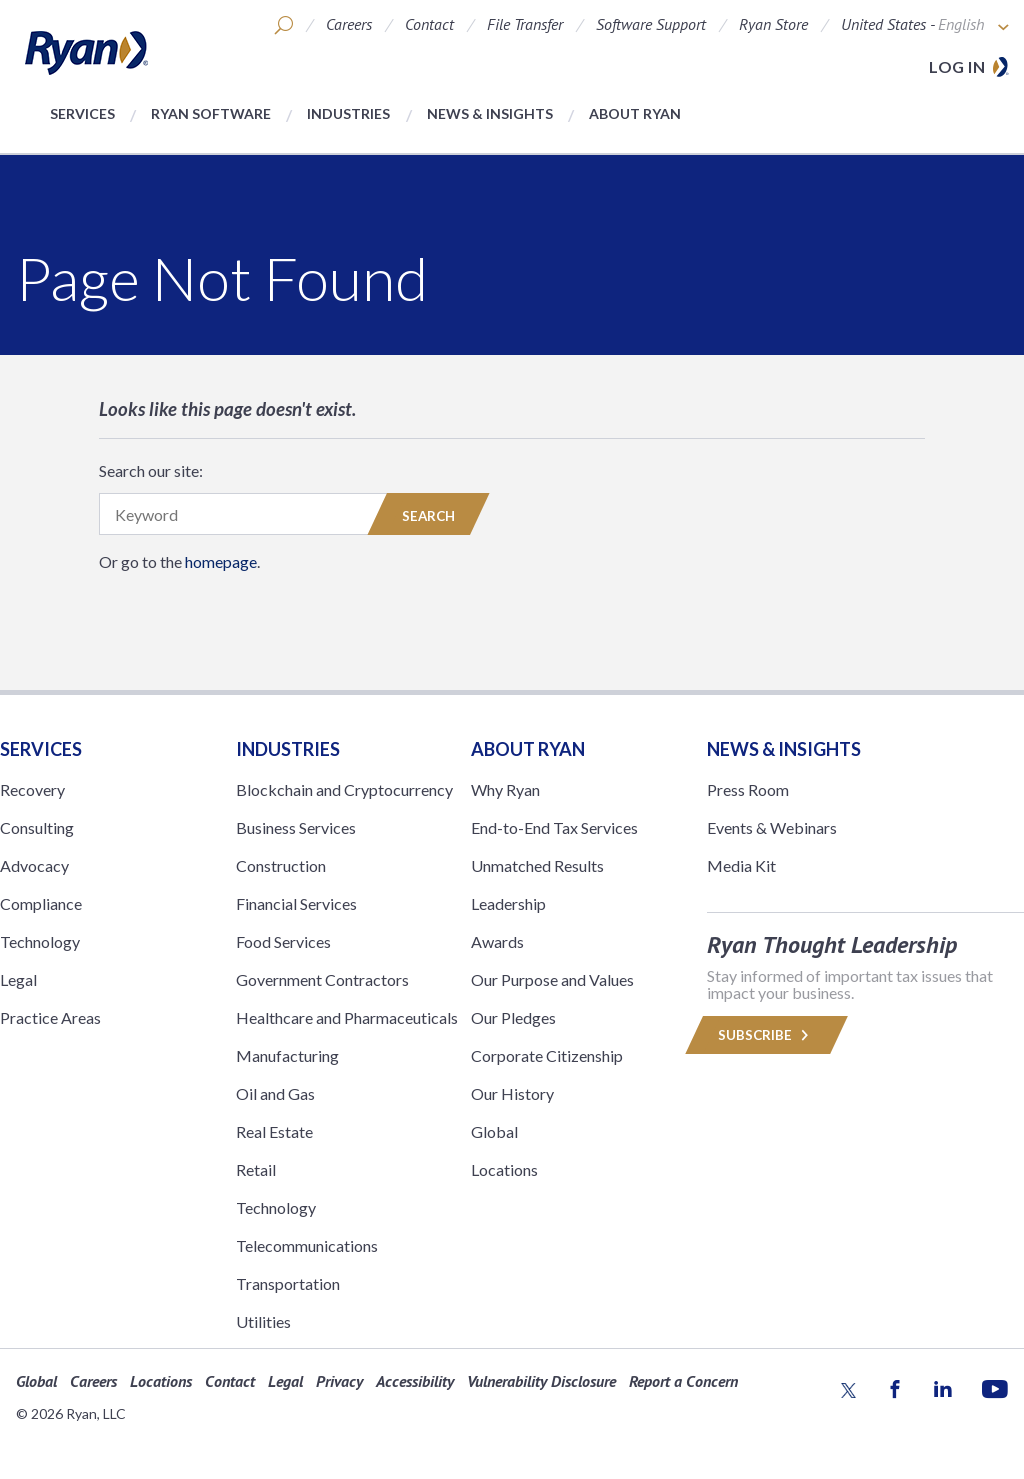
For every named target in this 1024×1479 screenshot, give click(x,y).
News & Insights (490, 113)
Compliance (41, 903)
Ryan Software (211, 113)
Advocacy (34, 865)
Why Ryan (505, 789)
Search (428, 516)
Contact (429, 24)
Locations (504, 1169)
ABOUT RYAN (528, 749)
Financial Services (296, 903)
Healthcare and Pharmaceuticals (347, 1017)
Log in (957, 66)
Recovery (32, 789)
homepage (221, 561)
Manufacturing (287, 1055)
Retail (256, 1169)
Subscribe (766, 1035)
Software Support (651, 24)
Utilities (263, 1321)
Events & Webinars (772, 827)
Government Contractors (322, 979)
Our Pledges (513, 1017)
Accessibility (415, 1381)
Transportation (288, 1283)
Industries (348, 113)
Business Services (296, 827)
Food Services (283, 941)
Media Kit (741, 865)
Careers (349, 24)
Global (494, 1131)
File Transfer (525, 24)
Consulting (37, 827)
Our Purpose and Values (552, 979)
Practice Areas (50, 1017)
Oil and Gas (275, 1093)
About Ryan (635, 113)
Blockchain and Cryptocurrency (344, 789)
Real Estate (274, 1131)
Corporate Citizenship (547, 1055)
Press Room (748, 789)
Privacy (339, 1381)
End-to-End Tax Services (554, 827)
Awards (497, 941)
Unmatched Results (537, 865)
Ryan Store (773, 24)
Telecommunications (307, 1245)
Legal (18, 979)
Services (82, 113)
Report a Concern (683, 1381)
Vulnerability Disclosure (541, 1381)
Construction (281, 865)
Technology (40, 941)
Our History (512, 1093)
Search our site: (151, 470)
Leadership (508, 903)
